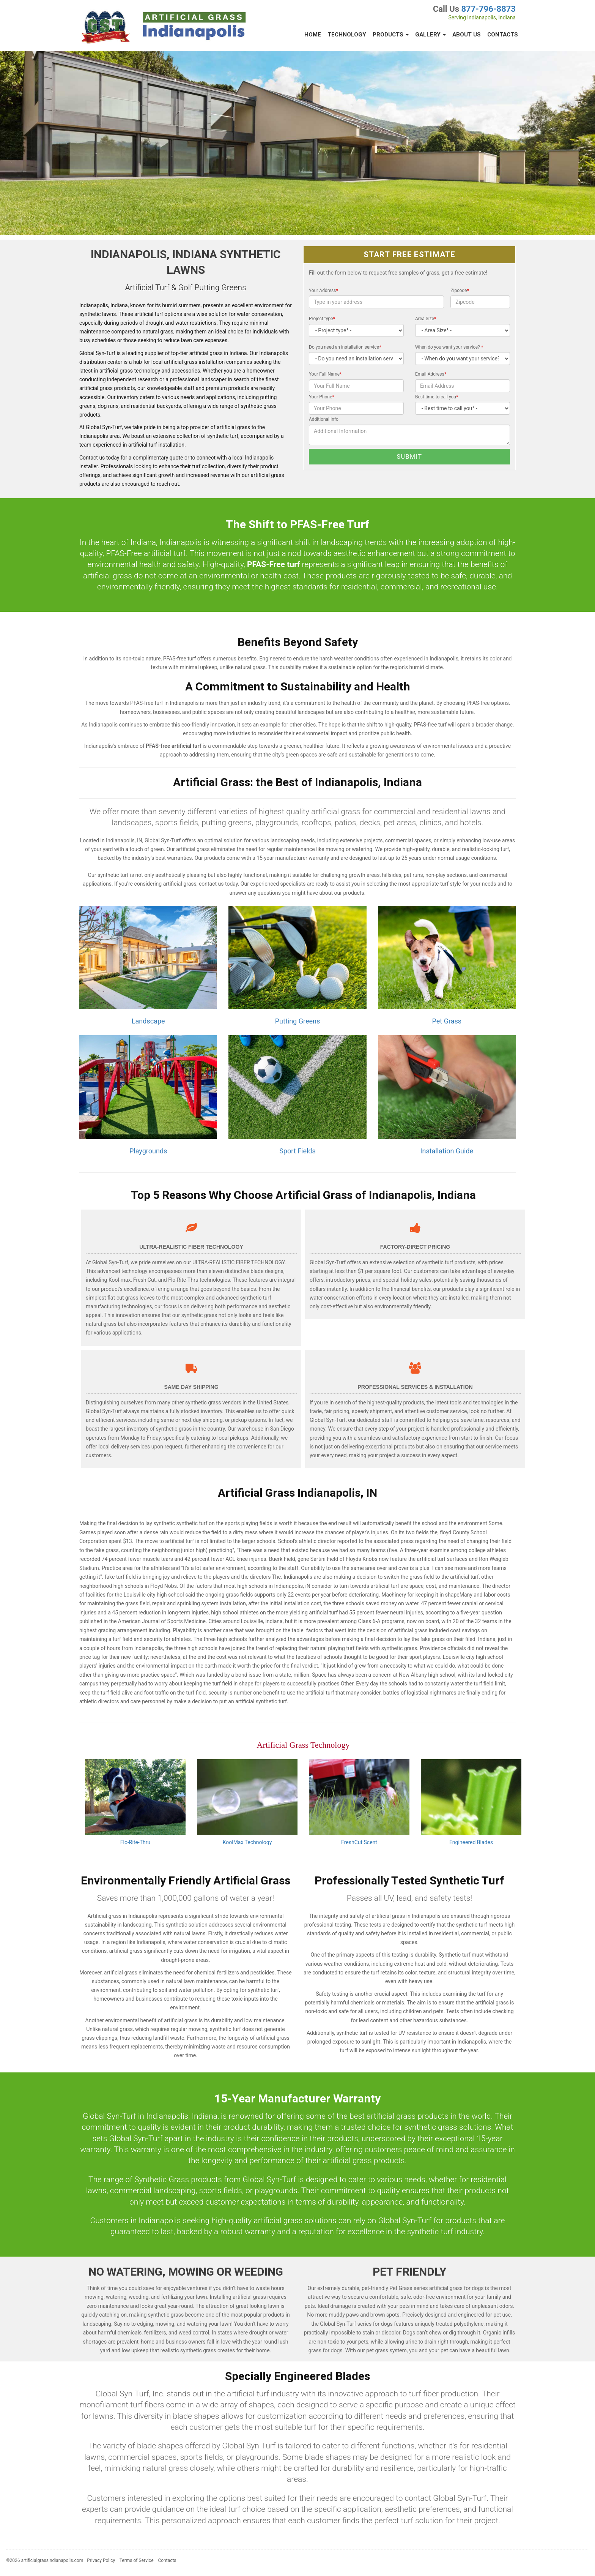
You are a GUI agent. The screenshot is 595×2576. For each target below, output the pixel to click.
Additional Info (323, 419)
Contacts (502, 34)
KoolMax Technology (247, 1842)
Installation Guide (447, 1151)
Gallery (430, 34)
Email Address (430, 374)
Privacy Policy (101, 2560)
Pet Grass (447, 1021)
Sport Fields (297, 1151)
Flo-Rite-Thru (135, 1842)
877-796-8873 (488, 9)
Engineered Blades (471, 1842)
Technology (346, 34)
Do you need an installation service (345, 347)
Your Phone (321, 397)
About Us (466, 34)
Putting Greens (297, 1021)
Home (312, 34)
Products (391, 34)
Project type (322, 318)
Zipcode (459, 290)
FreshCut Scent (359, 1842)
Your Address (323, 290)
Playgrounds (148, 1151)
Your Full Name (325, 374)
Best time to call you (436, 397)
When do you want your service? (449, 347)
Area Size (425, 318)
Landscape (148, 1021)
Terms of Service (137, 2560)
